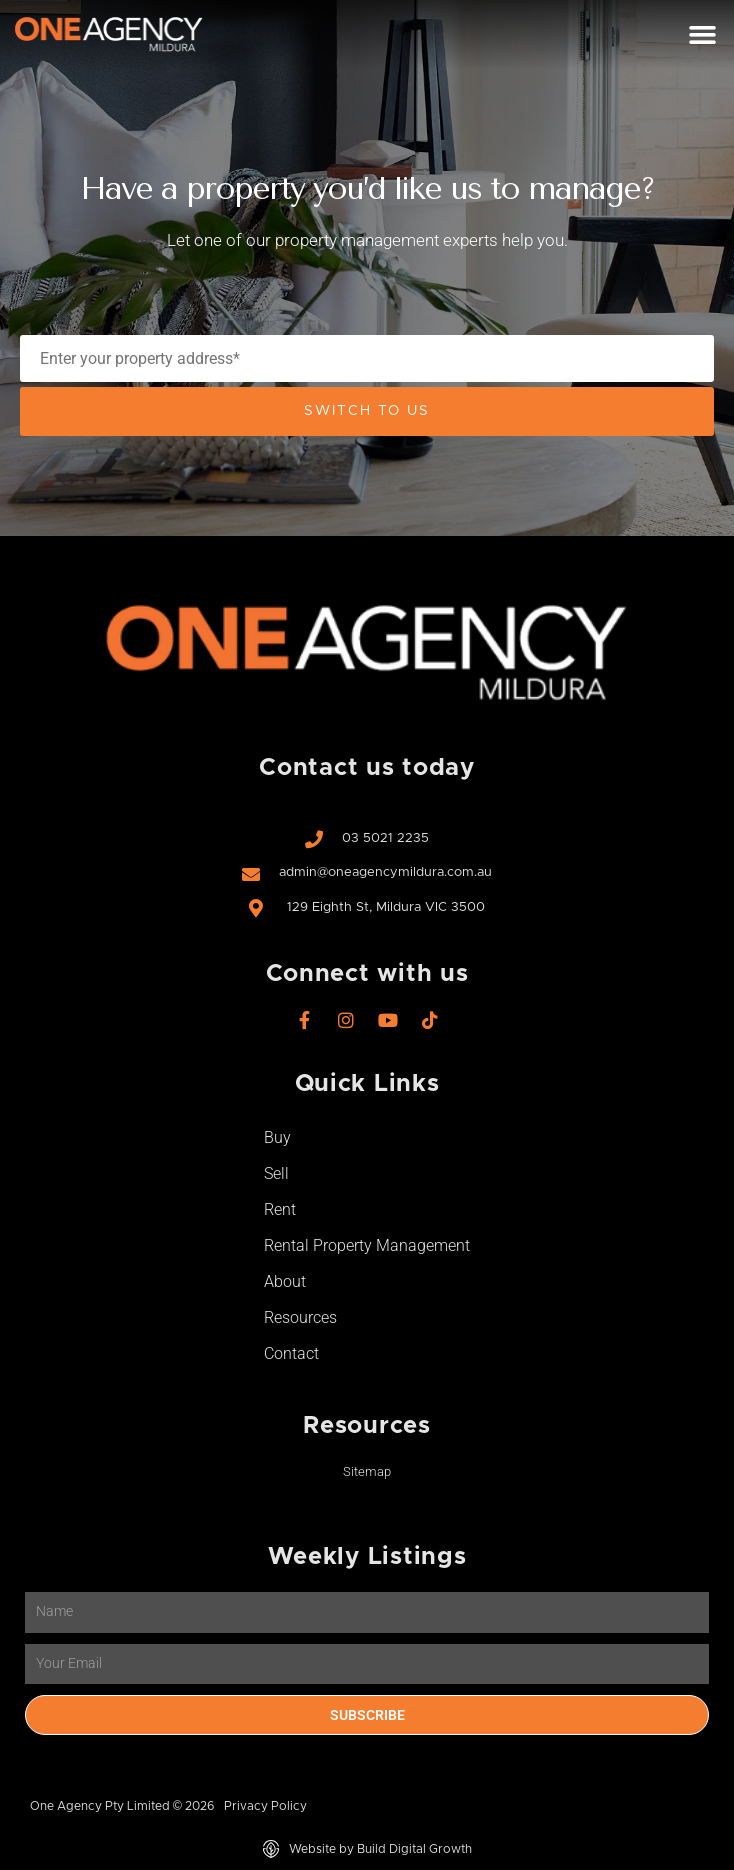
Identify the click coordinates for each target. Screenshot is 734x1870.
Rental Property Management (367, 1245)
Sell (276, 1173)
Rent (280, 1209)
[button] (702, 35)
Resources (300, 1317)
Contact (291, 1353)
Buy (277, 1137)
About (285, 1281)
